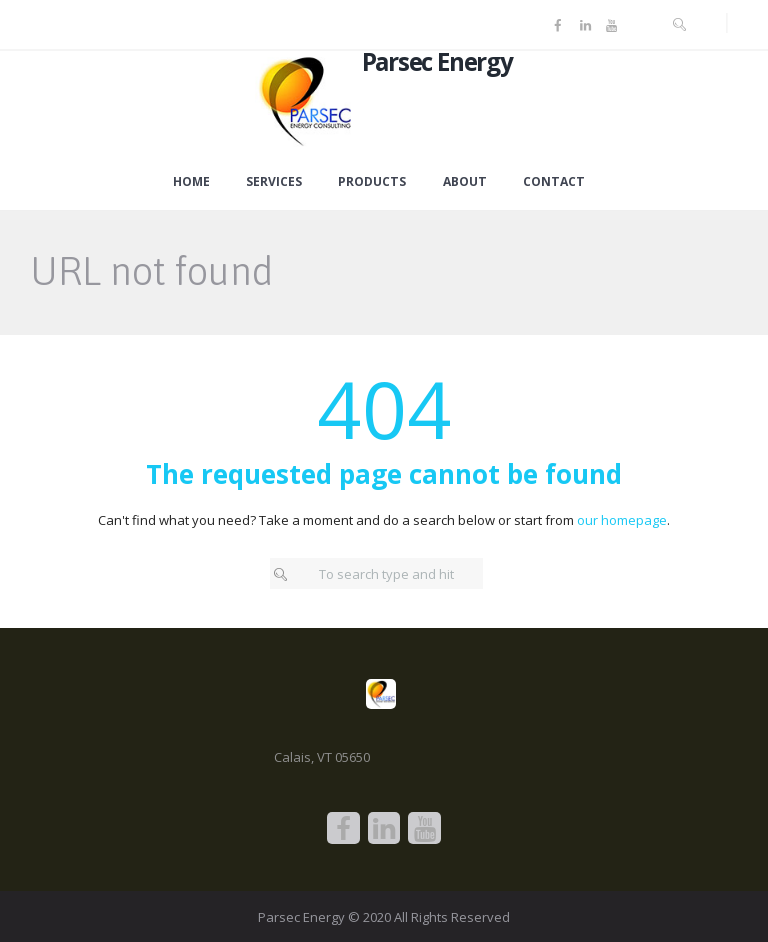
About (465, 182)
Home (191, 182)
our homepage (622, 520)
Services (274, 182)
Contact (554, 182)
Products (372, 182)
